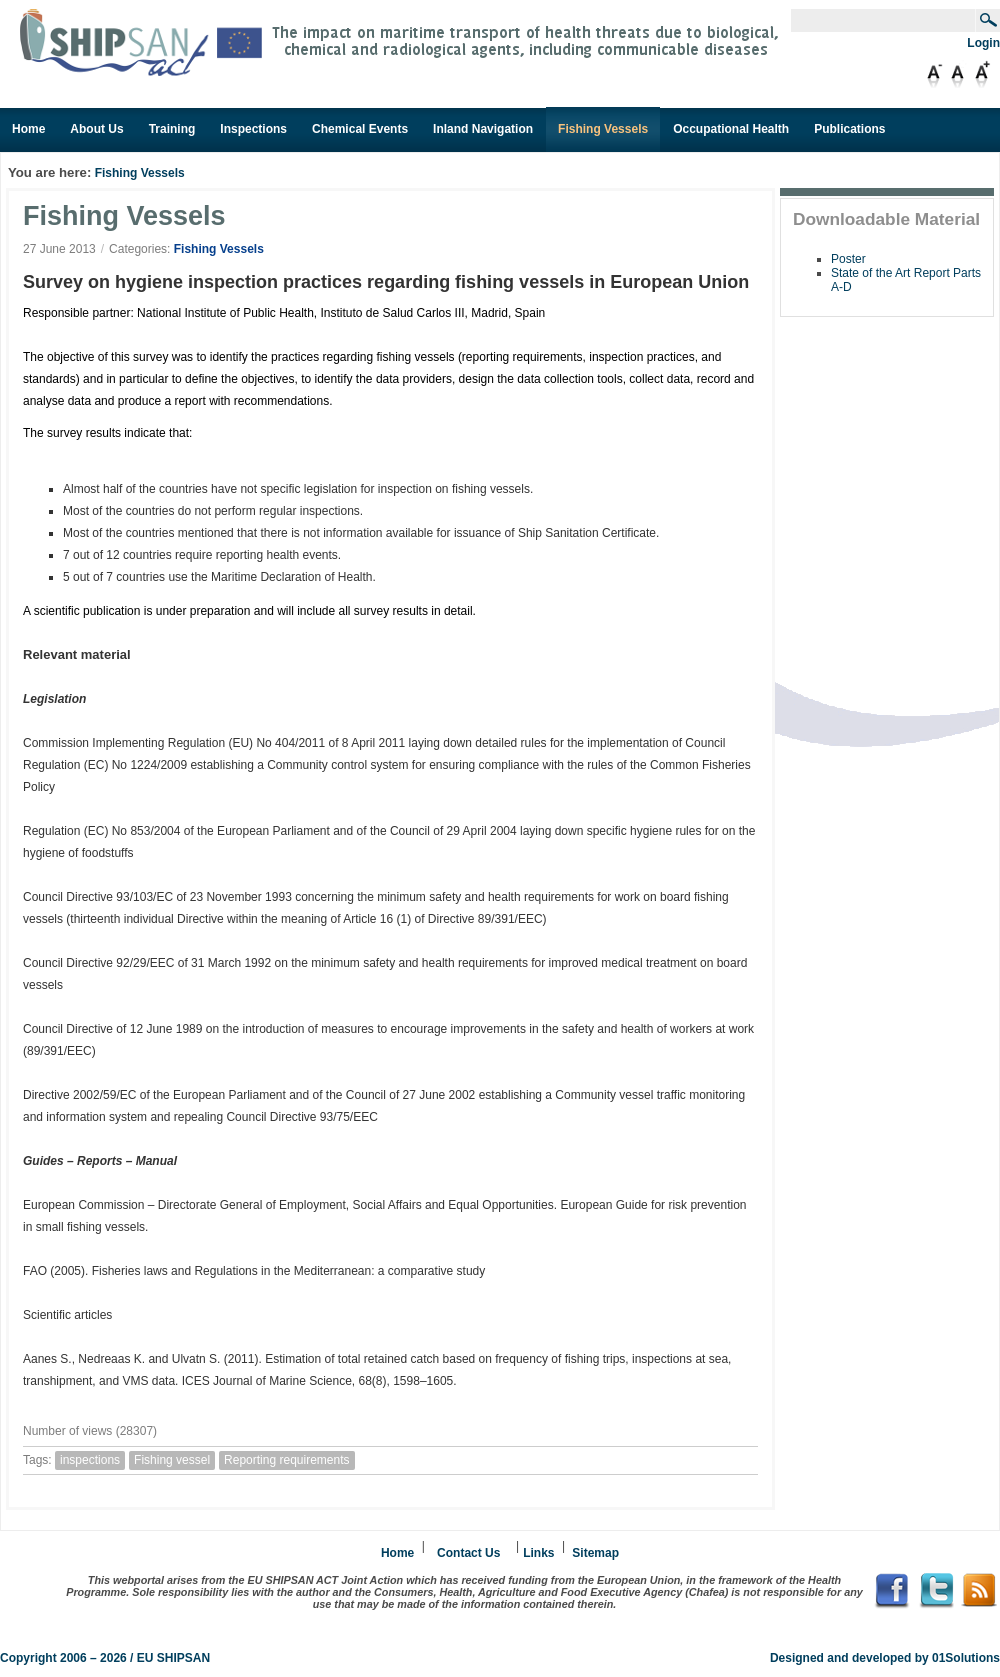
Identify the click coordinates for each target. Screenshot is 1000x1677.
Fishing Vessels (140, 173)
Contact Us (468, 1553)
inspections (90, 1460)
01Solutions (966, 1658)
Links (538, 1553)
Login (983, 43)
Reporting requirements (286, 1460)
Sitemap (595, 1553)
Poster (848, 259)
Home (397, 1553)
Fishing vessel (172, 1460)
